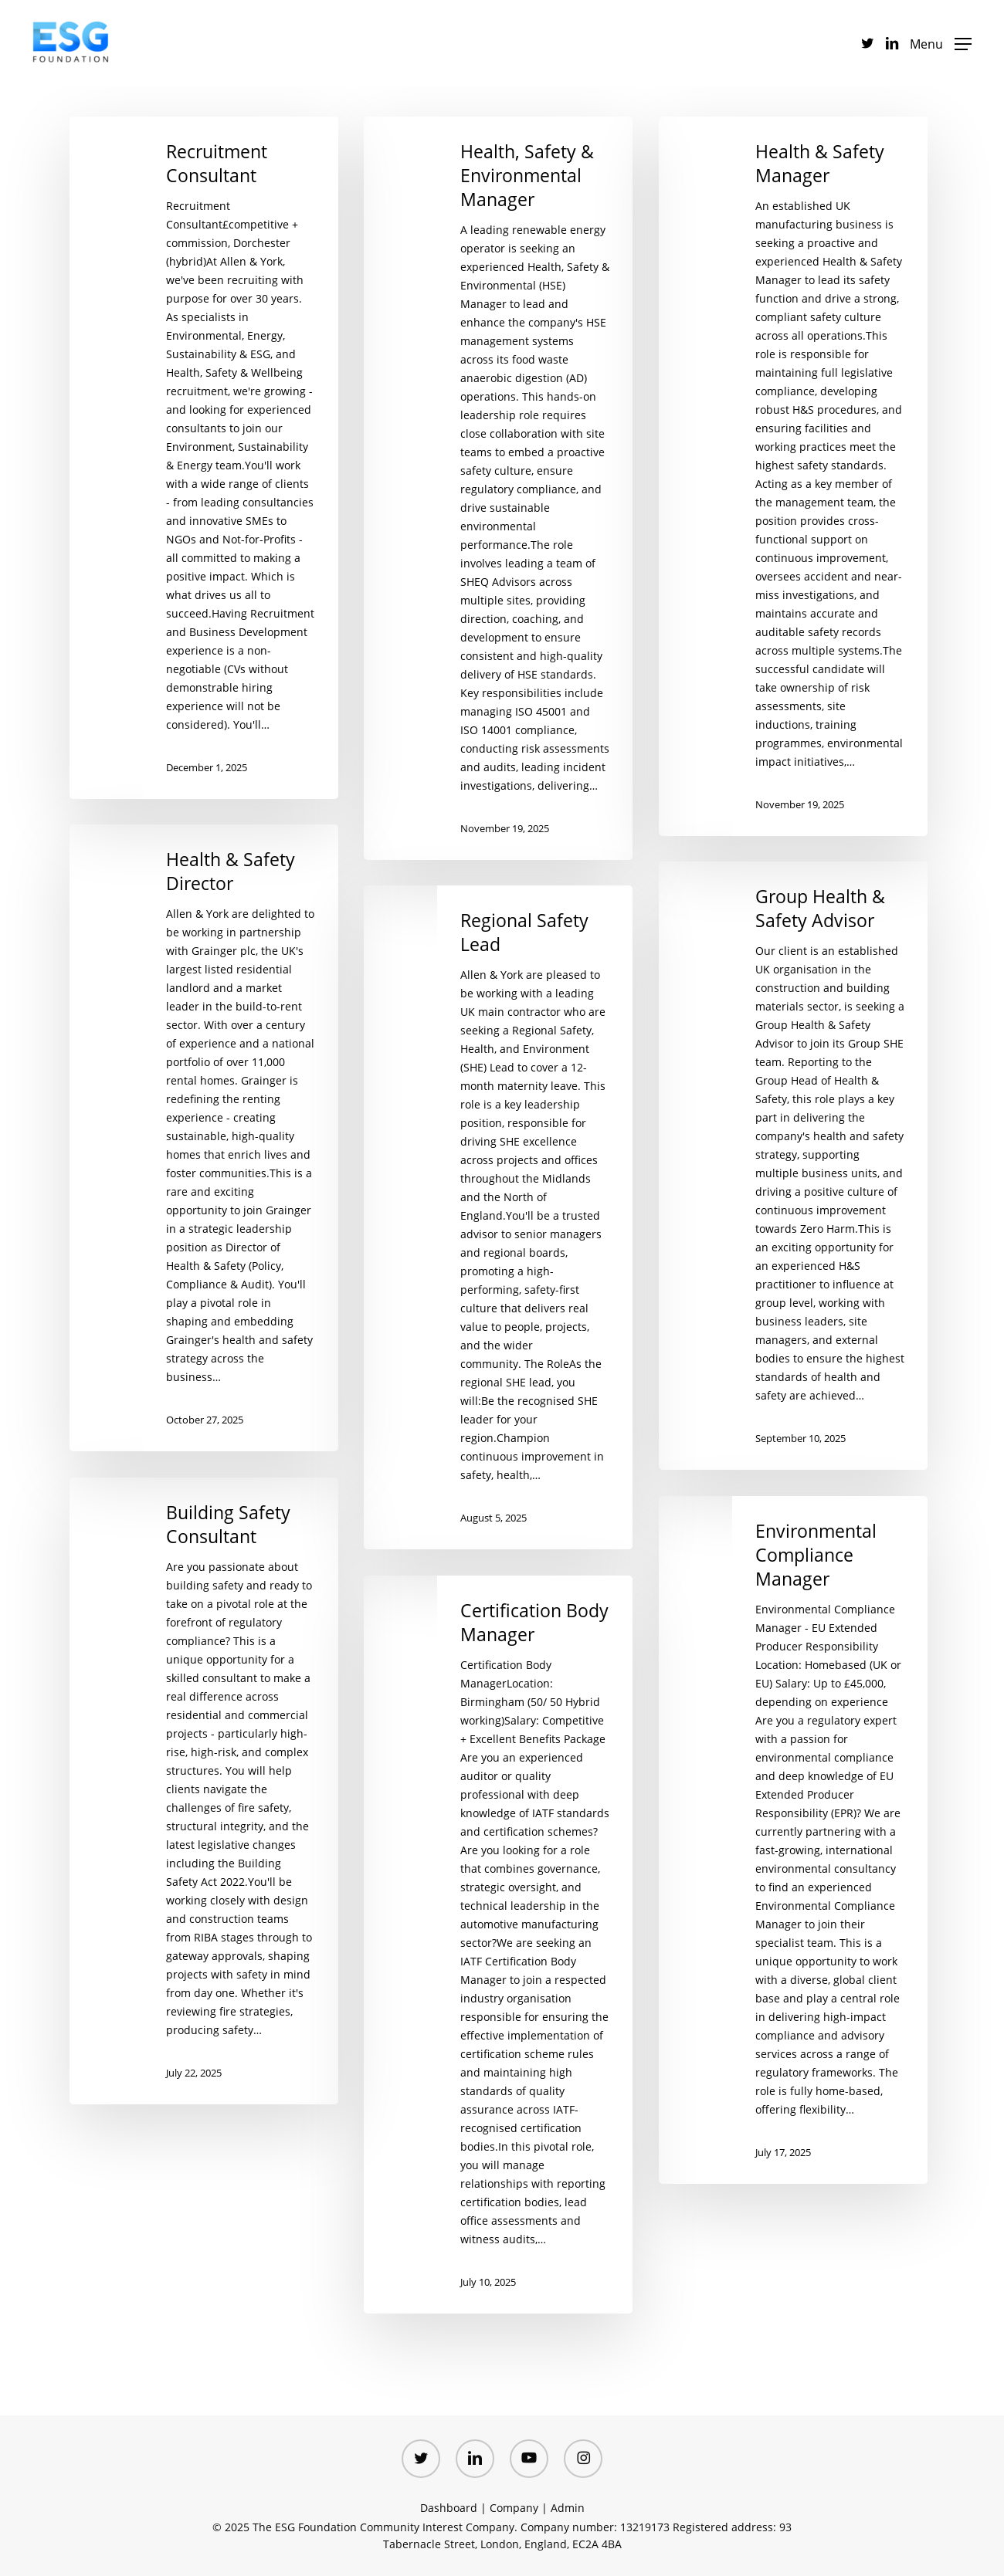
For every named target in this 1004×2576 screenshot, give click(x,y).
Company (514, 2507)
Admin (568, 2507)
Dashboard (448, 2507)
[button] (941, 43)
